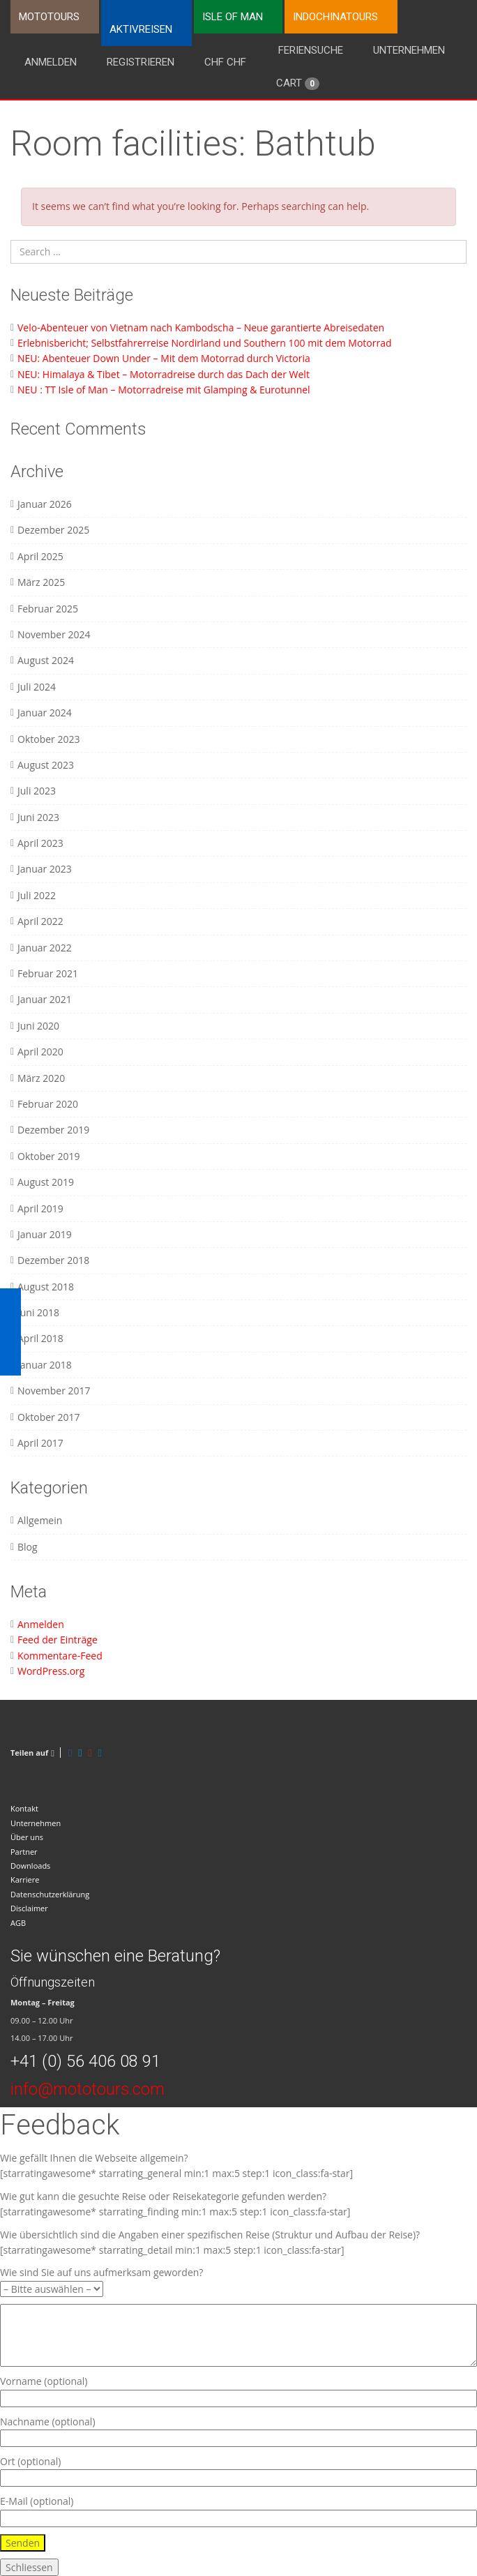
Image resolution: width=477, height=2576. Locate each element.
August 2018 (45, 1286)
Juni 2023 (38, 817)
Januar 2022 (44, 947)
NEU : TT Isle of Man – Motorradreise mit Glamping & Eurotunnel (163, 389)
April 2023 (40, 843)
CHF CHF (225, 62)
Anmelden (50, 62)
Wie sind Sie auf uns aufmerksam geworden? (101, 2280)
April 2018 (40, 1338)
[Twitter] (80, 1752)
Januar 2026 (44, 504)
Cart (297, 83)
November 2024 (54, 634)
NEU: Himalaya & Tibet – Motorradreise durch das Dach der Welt (163, 374)
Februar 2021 (47, 973)
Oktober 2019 (48, 1156)
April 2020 (40, 1051)
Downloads (30, 1865)
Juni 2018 (38, 1312)
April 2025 (40, 556)
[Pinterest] (89, 1752)
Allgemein (39, 1520)
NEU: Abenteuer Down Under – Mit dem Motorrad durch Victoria (163, 358)
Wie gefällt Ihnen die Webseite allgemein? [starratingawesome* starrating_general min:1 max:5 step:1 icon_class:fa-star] (176, 2165)
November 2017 (54, 1390)
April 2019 (40, 1208)
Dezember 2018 (53, 1260)
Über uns (26, 1837)
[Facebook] (70, 1752)
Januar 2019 (44, 1234)
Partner (24, 1851)
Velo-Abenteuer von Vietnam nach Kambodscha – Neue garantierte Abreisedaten (200, 327)
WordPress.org (50, 1671)
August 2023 (45, 764)
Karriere (24, 1879)
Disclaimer (29, 1908)
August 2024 (45, 660)
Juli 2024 (36, 686)
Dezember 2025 (53, 529)
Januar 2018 (44, 1364)
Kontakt (24, 1808)
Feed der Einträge (57, 1639)
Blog (27, 1546)
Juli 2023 (36, 790)
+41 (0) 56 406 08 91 (85, 2061)
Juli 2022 (36, 895)
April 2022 (40, 921)
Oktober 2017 (48, 1417)
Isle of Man (232, 16)
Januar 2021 (44, 999)
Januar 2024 (44, 712)
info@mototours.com (87, 2089)
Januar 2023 (44, 868)
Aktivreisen (140, 29)
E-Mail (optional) (238, 2509)
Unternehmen (409, 50)
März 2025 (41, 582)
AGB (18, 1923)
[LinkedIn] (100, 1752)
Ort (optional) (238, 2470)
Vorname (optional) (238, 2389)
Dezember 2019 (53, 1129)
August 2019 (45, 1182)
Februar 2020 (47, 1103)
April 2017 (40, 1442)
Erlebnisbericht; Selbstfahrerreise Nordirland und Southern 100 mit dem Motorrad (204, 342)
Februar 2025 (47, 608)
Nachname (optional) (238, 2430)
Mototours (49, 16)
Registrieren (140, 62)
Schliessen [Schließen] (29, 2567)
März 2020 (41, 1078)
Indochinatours (335, 16)
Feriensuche (310, 50)
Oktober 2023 (48, 739)
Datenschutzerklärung (49, 1894)
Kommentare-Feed (60, 1655)
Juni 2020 (38, 1025)
